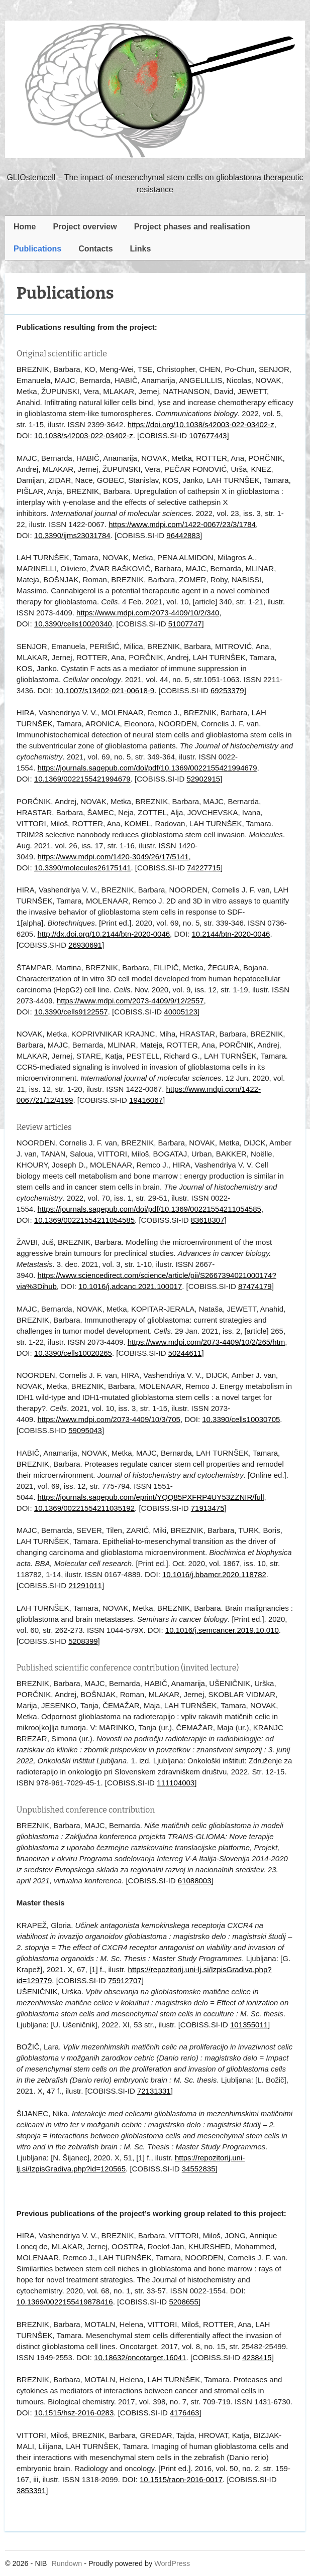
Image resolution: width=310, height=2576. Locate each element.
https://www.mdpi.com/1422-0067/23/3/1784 (182, 524)
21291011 (85, 1585)
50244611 (185, 1353)
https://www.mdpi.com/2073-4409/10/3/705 (109, 1419)
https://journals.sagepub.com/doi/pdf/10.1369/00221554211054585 (149, 1209)
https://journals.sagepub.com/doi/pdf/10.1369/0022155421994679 (147, 767)
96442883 (183, 535)
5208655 (183, 2301)
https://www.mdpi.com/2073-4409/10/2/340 (147, 612)
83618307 (208, 1220)
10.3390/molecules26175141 (82, 867)
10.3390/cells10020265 (73, 1353)
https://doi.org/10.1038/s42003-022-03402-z (201, 424)
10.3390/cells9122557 (71, 1011)
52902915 (203, 779)
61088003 (195, 1880)
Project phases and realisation (192, 226)
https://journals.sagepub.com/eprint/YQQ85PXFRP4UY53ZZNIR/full (151, 1497)
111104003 (175, 1782)
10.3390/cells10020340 (73, 623)
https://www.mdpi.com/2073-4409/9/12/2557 (130, 1000)
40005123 (180, 1011)
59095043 (85, 1430)
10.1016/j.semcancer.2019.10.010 (222, 1630)
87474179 (255, 1286)
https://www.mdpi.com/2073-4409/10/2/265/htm (206, 1342)
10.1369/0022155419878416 (65, 2301)
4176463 (184, 2412)
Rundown (66, 2563)
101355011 (249, 2024)
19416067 (146, 1100)
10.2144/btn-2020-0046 (230, 934)
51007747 (185, 623)
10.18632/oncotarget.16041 (140, 2357)
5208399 (82, 1641)
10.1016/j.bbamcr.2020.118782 (214, 1574)
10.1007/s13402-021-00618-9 (105, 690)
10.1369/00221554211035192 (84, 1508)
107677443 (208, 435)
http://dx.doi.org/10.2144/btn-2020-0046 (104, 934)
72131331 (154, 2091)
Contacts (95, 248)
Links (140, 248)
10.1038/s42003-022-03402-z (83, 435)
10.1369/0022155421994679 (82, 779)
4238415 (256, 2357)
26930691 (85, 945)
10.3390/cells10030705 (241, 1419)
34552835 (199, 2168)
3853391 (31, 2490)
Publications (37, 248)
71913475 (208, 1508)
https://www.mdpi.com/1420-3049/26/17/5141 (113, 856)
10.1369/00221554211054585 (84, 1220)
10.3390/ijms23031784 (72, 535)
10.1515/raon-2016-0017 (181, 2479)
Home (25, 226)
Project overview (85, 226)
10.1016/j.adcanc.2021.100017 (130, 1286)
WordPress (172, 2563)
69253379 (227, 690)
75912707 (125, 1980)
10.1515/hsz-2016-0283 (74, 2412)
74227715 (204, 867)
